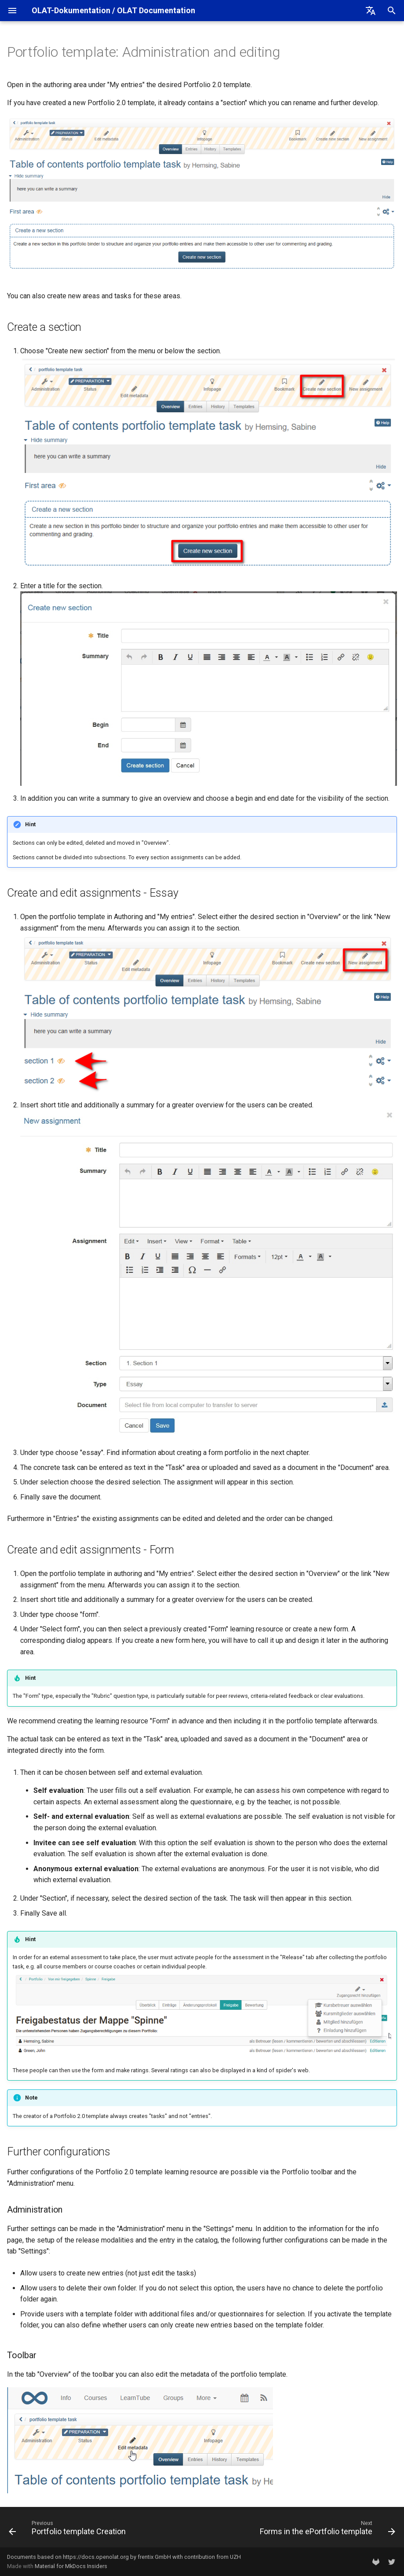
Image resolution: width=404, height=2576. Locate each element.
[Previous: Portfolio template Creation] (69, 2529)
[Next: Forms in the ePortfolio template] (326, 2529)
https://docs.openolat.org (96, 2557)
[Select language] (370, 10)
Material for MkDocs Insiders (71, 2566)
